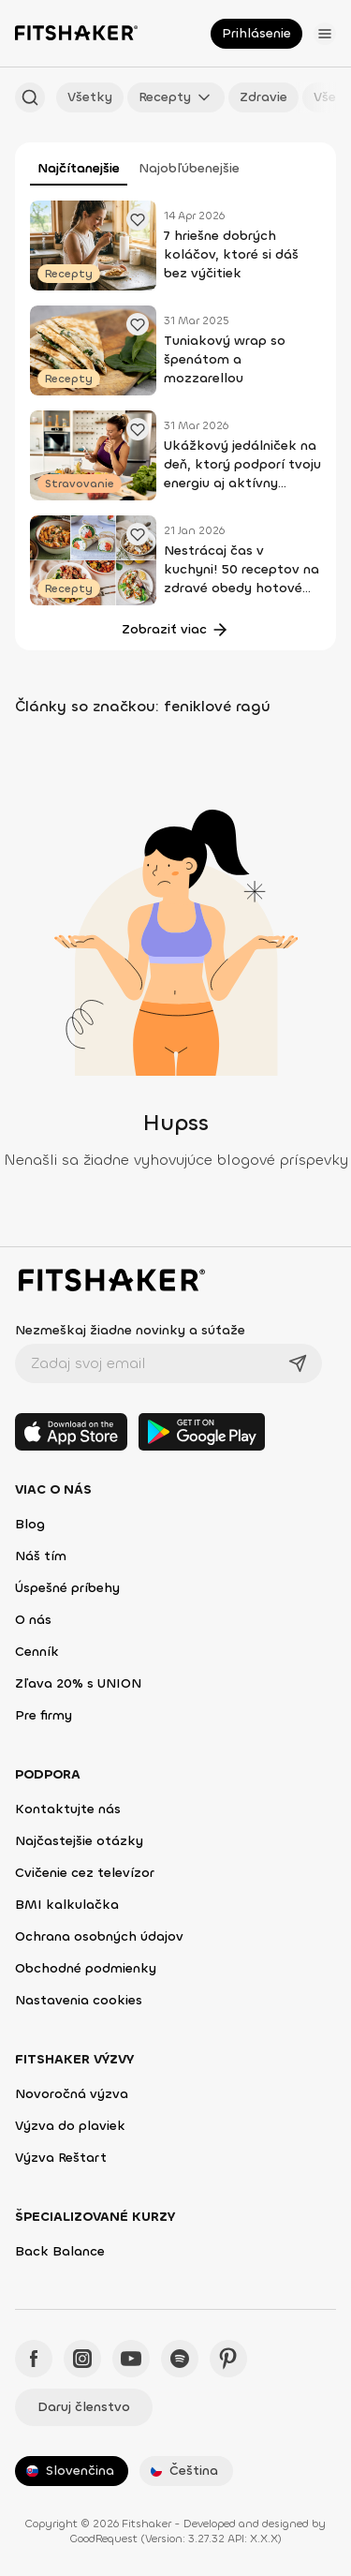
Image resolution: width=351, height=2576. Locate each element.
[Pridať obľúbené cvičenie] (137, 219)
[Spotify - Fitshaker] (179, 2358)
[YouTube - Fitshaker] (131, 2358)
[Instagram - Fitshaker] (82, 2358)
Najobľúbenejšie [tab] (189, 168)
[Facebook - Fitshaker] (33, 2358)
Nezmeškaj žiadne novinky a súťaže (130, 1330)
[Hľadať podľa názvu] (30, 97)
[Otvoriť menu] (325, 33)
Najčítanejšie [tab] (78, 168)
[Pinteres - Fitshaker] (228, 2358)
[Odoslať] (297, 1363)
